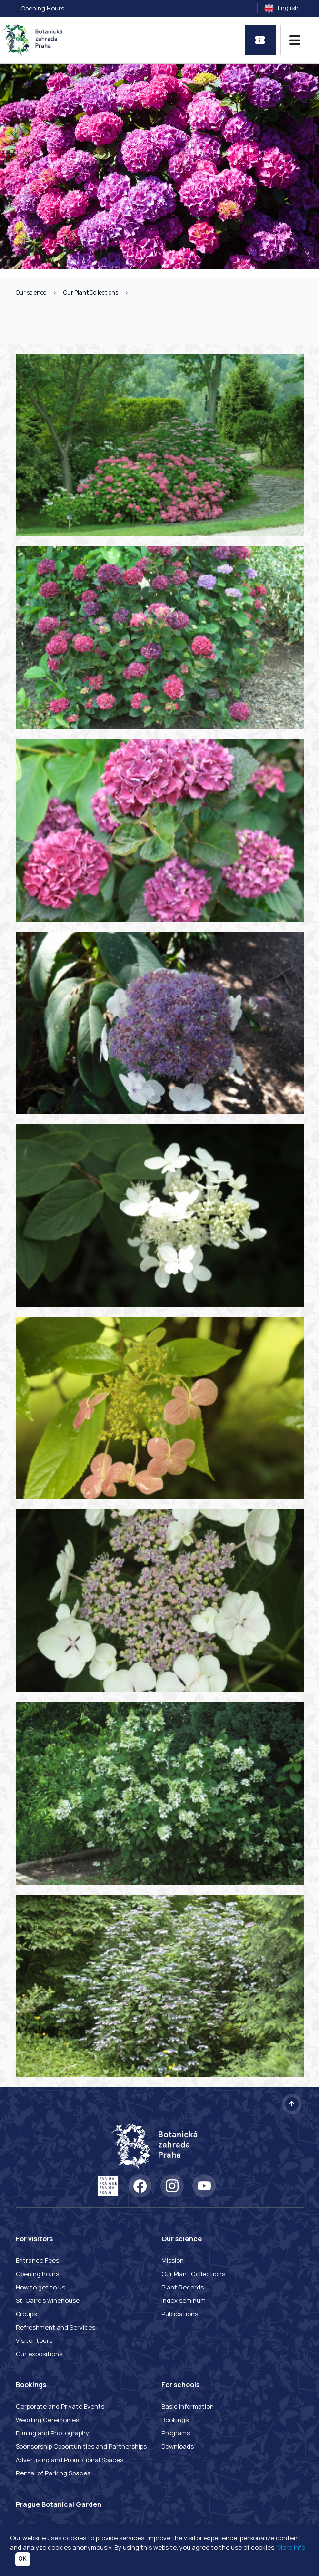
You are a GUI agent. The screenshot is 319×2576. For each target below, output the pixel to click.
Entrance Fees (37, 2260)
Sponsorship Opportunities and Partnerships (81, 2446)
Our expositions (39, 2354)
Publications (179, 2313)
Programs (175, 2433)
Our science (31, 292)
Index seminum (183, 2300)
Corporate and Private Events (60, 2406)
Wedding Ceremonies (47, 2419)
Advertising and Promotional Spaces (69, 2459)
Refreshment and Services (55, 2327)
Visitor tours (34, 2340)
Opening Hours (42, 8)
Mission (172, 2260)
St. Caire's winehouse (48, 2300)
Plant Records (182, 2287)
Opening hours (37, 2273)
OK (23, 2558)
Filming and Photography (52, 2433)
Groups (26, 2313)
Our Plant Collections (90, 292)
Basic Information (187, 2406)
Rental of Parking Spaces (53, 2473)
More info (291, 2547)
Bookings (175, 2419)
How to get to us (40, 2287)
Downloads (177, 2446)
